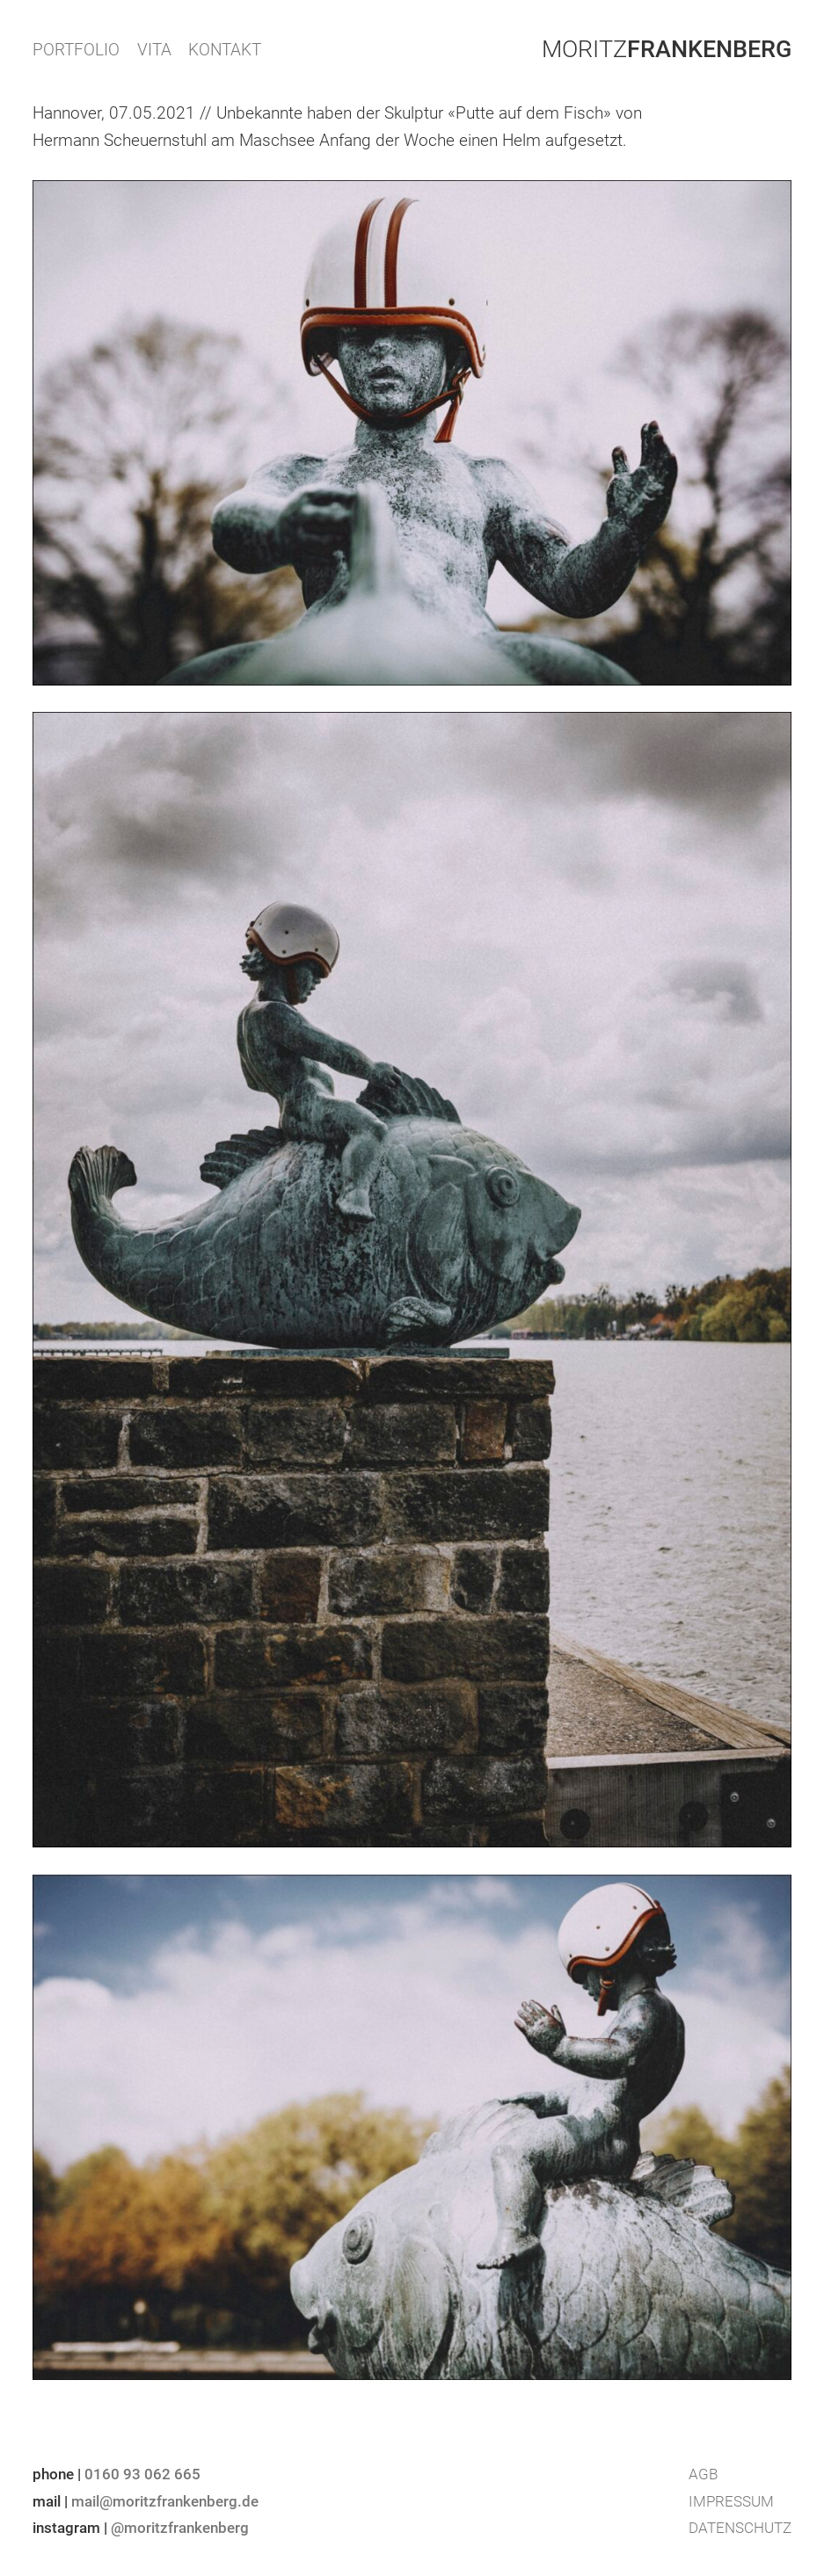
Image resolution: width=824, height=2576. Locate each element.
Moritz (666, 49)
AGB (703, 2474)
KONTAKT (224, 50)
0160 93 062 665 (142, 2474)
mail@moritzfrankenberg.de (165, 2501)
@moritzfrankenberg (180, 2527)
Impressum (731, 2501)
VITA (154, 50)
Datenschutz (740, 2527)
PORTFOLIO (76, 50)
